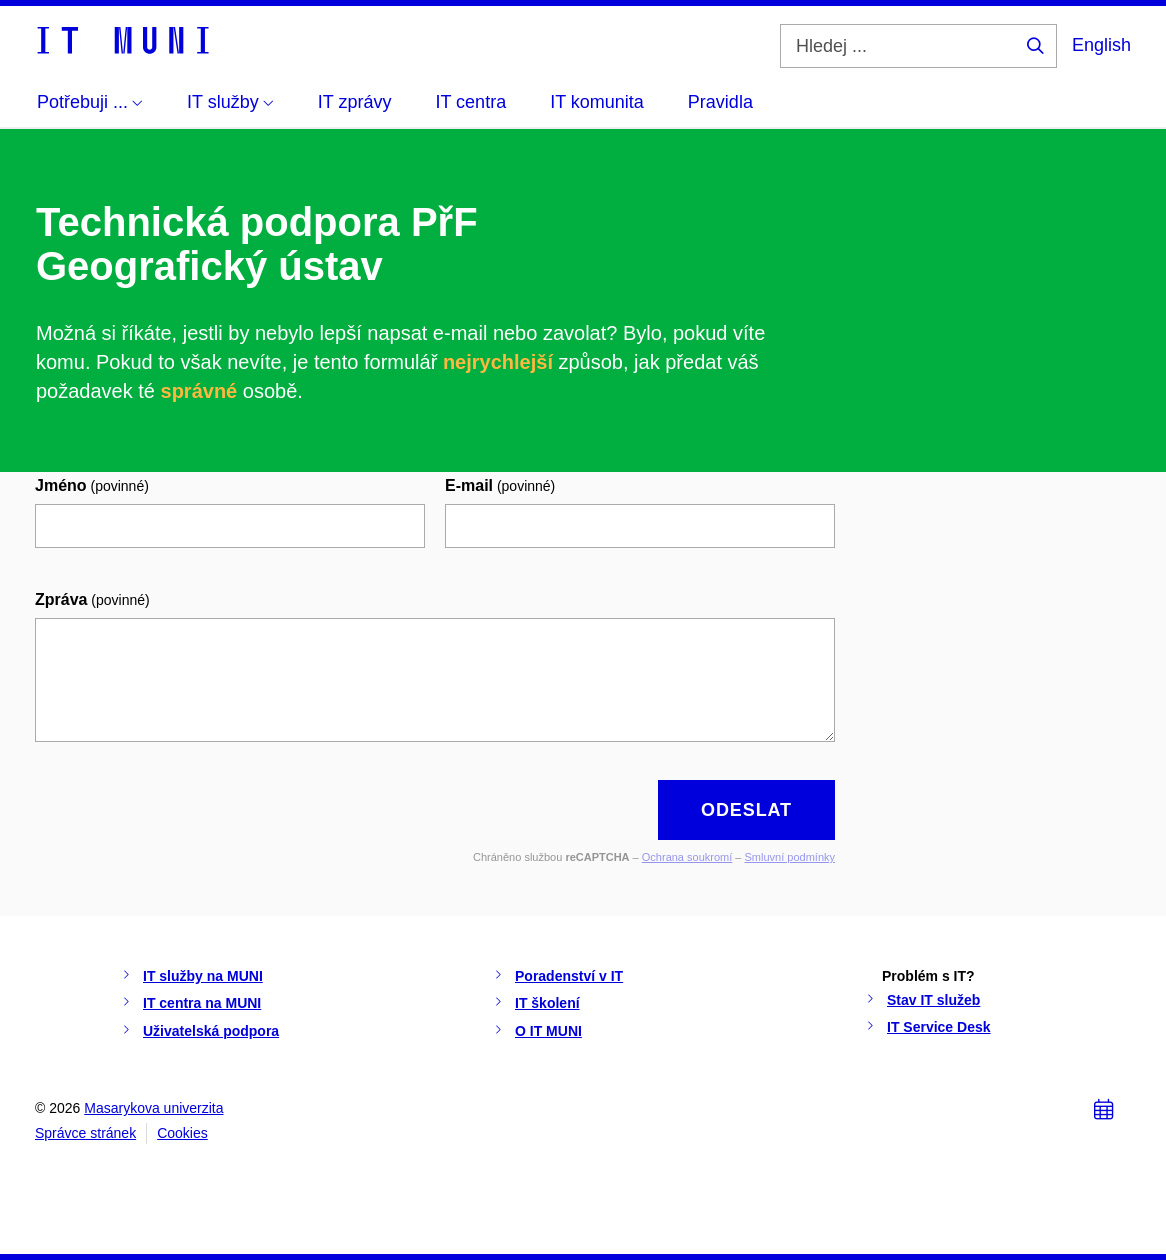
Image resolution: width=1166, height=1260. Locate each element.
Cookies (182, 1133)
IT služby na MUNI (203, 976)
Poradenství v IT (569, 976)
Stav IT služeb (933, 1000)
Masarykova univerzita (153, 1108)
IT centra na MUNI (202, 1003)
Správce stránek (85, 1133)
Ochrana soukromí (687, 857)
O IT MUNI (548, 1031)
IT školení (547, 1003)
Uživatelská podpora (211, 1031)
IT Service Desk (939, 1027)
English (1101, 45)
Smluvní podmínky (790, 857)
